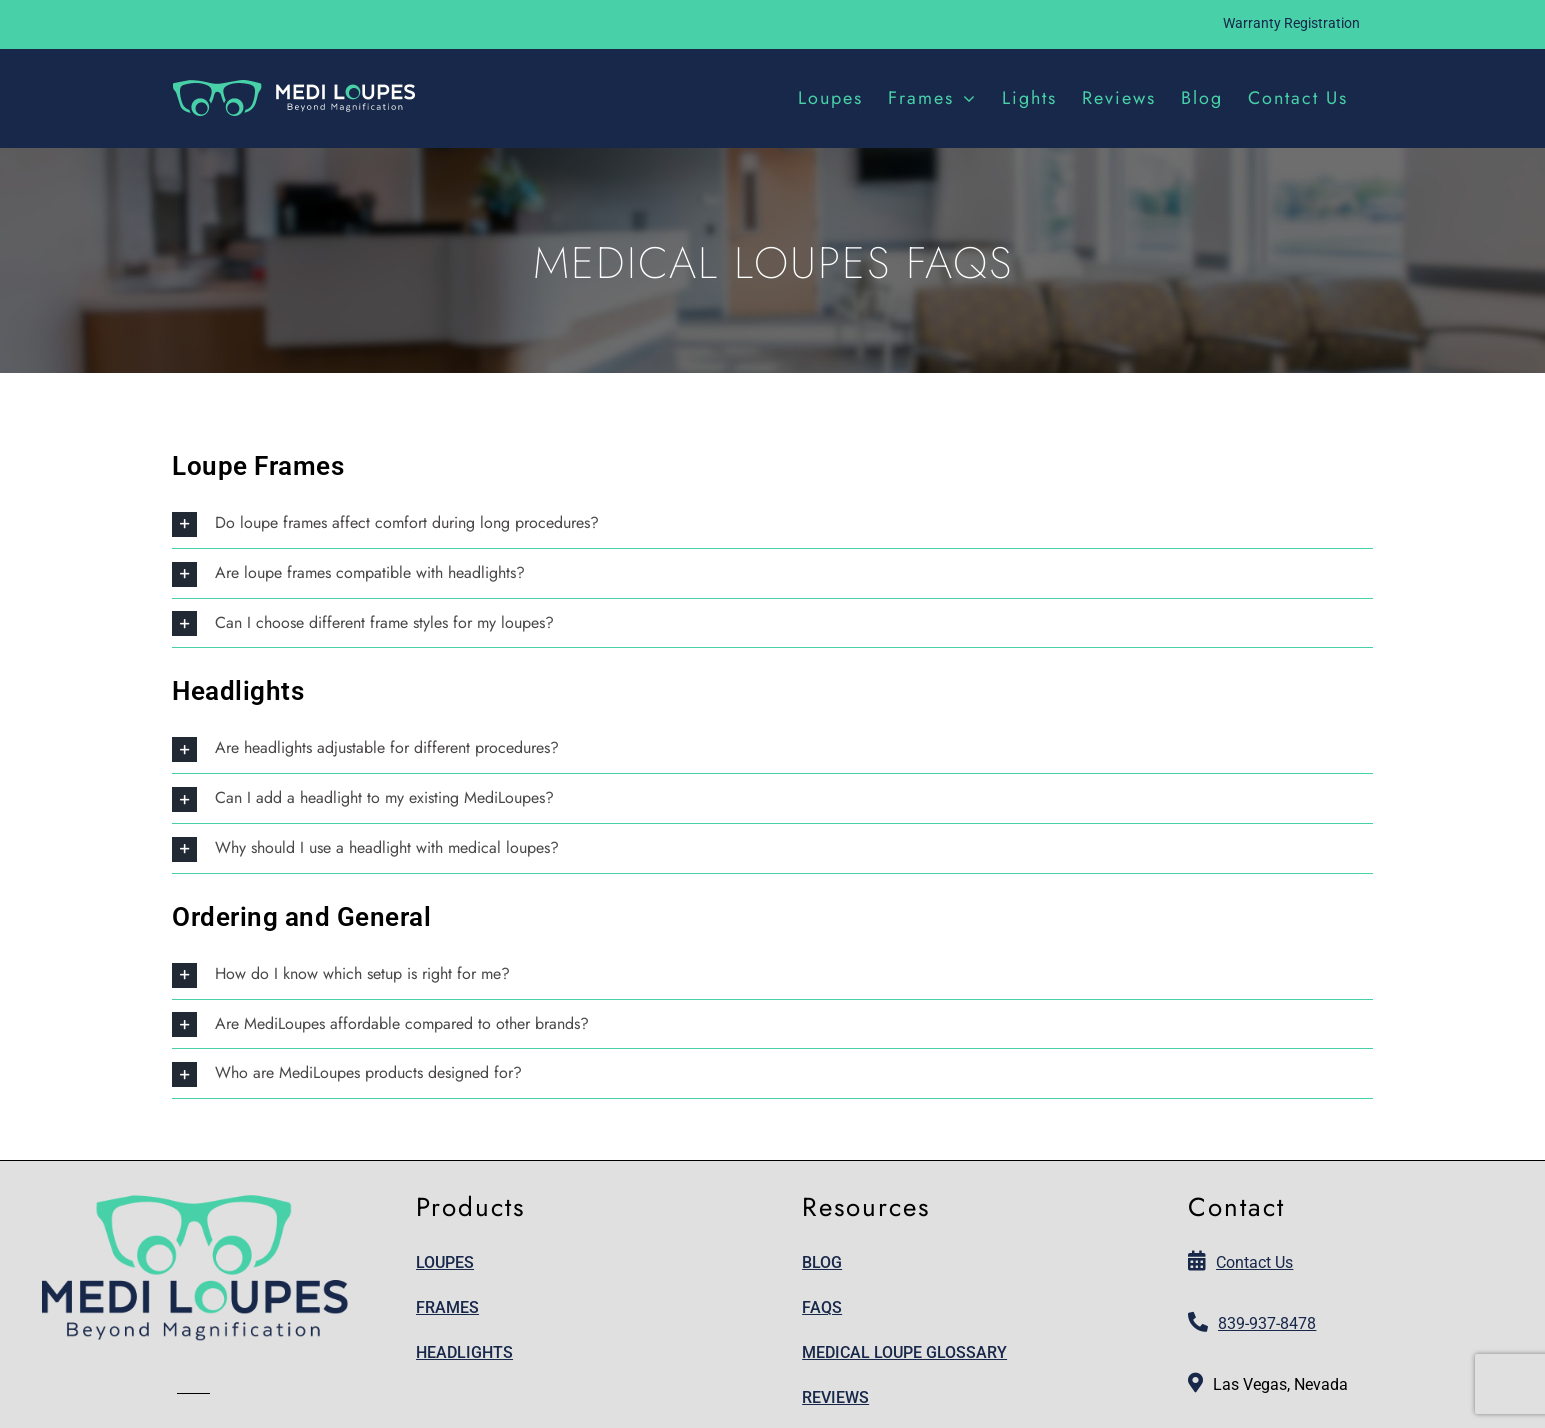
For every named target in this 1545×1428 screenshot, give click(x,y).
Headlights (464, 1352)
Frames (447, 1307)
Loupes (445, 1262)
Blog (822, 1262)
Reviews (835, 1397)
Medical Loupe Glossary (904, 1352)
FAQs (822, 1307)
